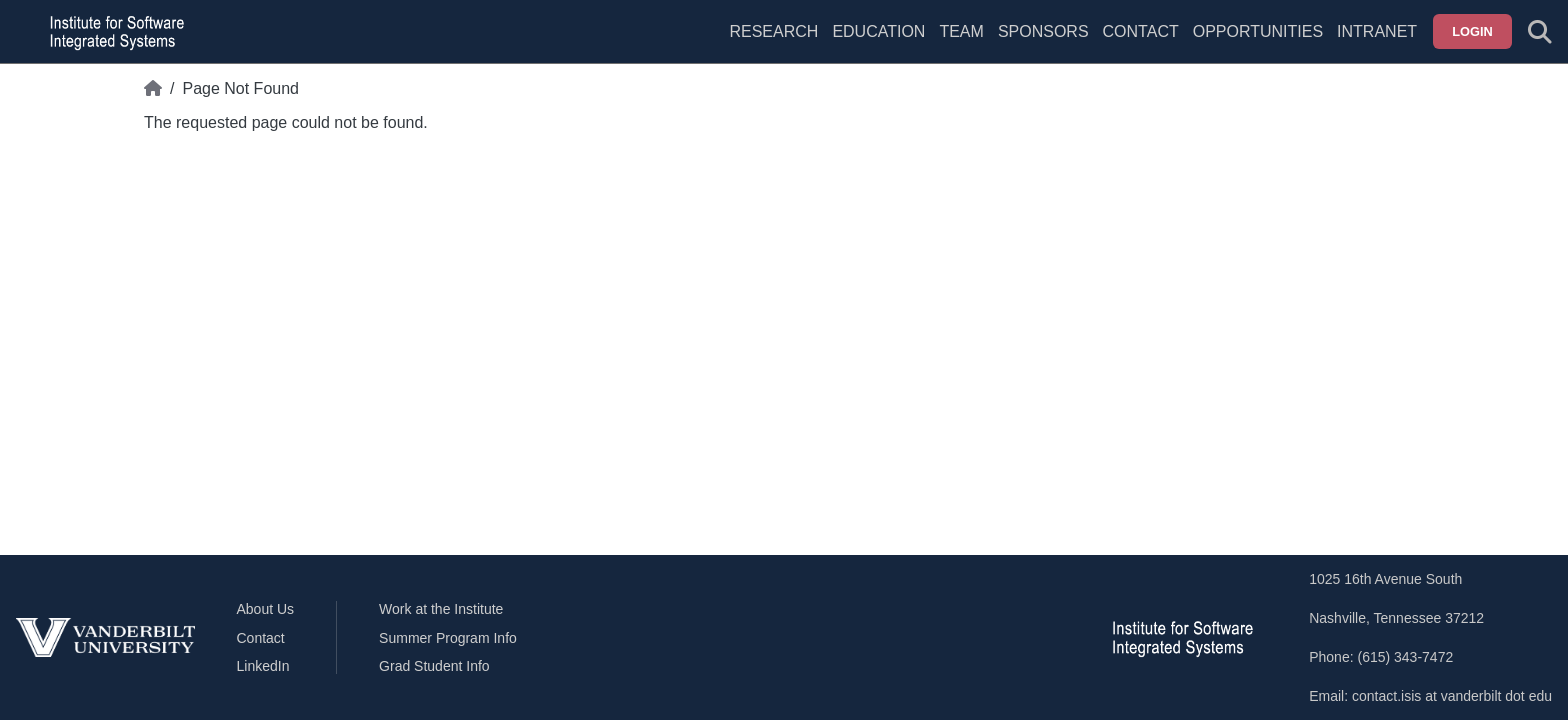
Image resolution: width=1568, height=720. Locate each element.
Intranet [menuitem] (1377, 31)
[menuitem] (961, 44)
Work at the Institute (441, 609)
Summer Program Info (448, 638)
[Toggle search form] (1540, 32)
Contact (1141, 31)
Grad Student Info (434, 666)
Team (961, 31)
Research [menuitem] (773, 31)
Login (1472, 31)
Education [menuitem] (878, 31)
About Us (266, 609)
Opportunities (1258, 31)
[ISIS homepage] (112, 32)
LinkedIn (263, 666)
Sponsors (1043, 31)
